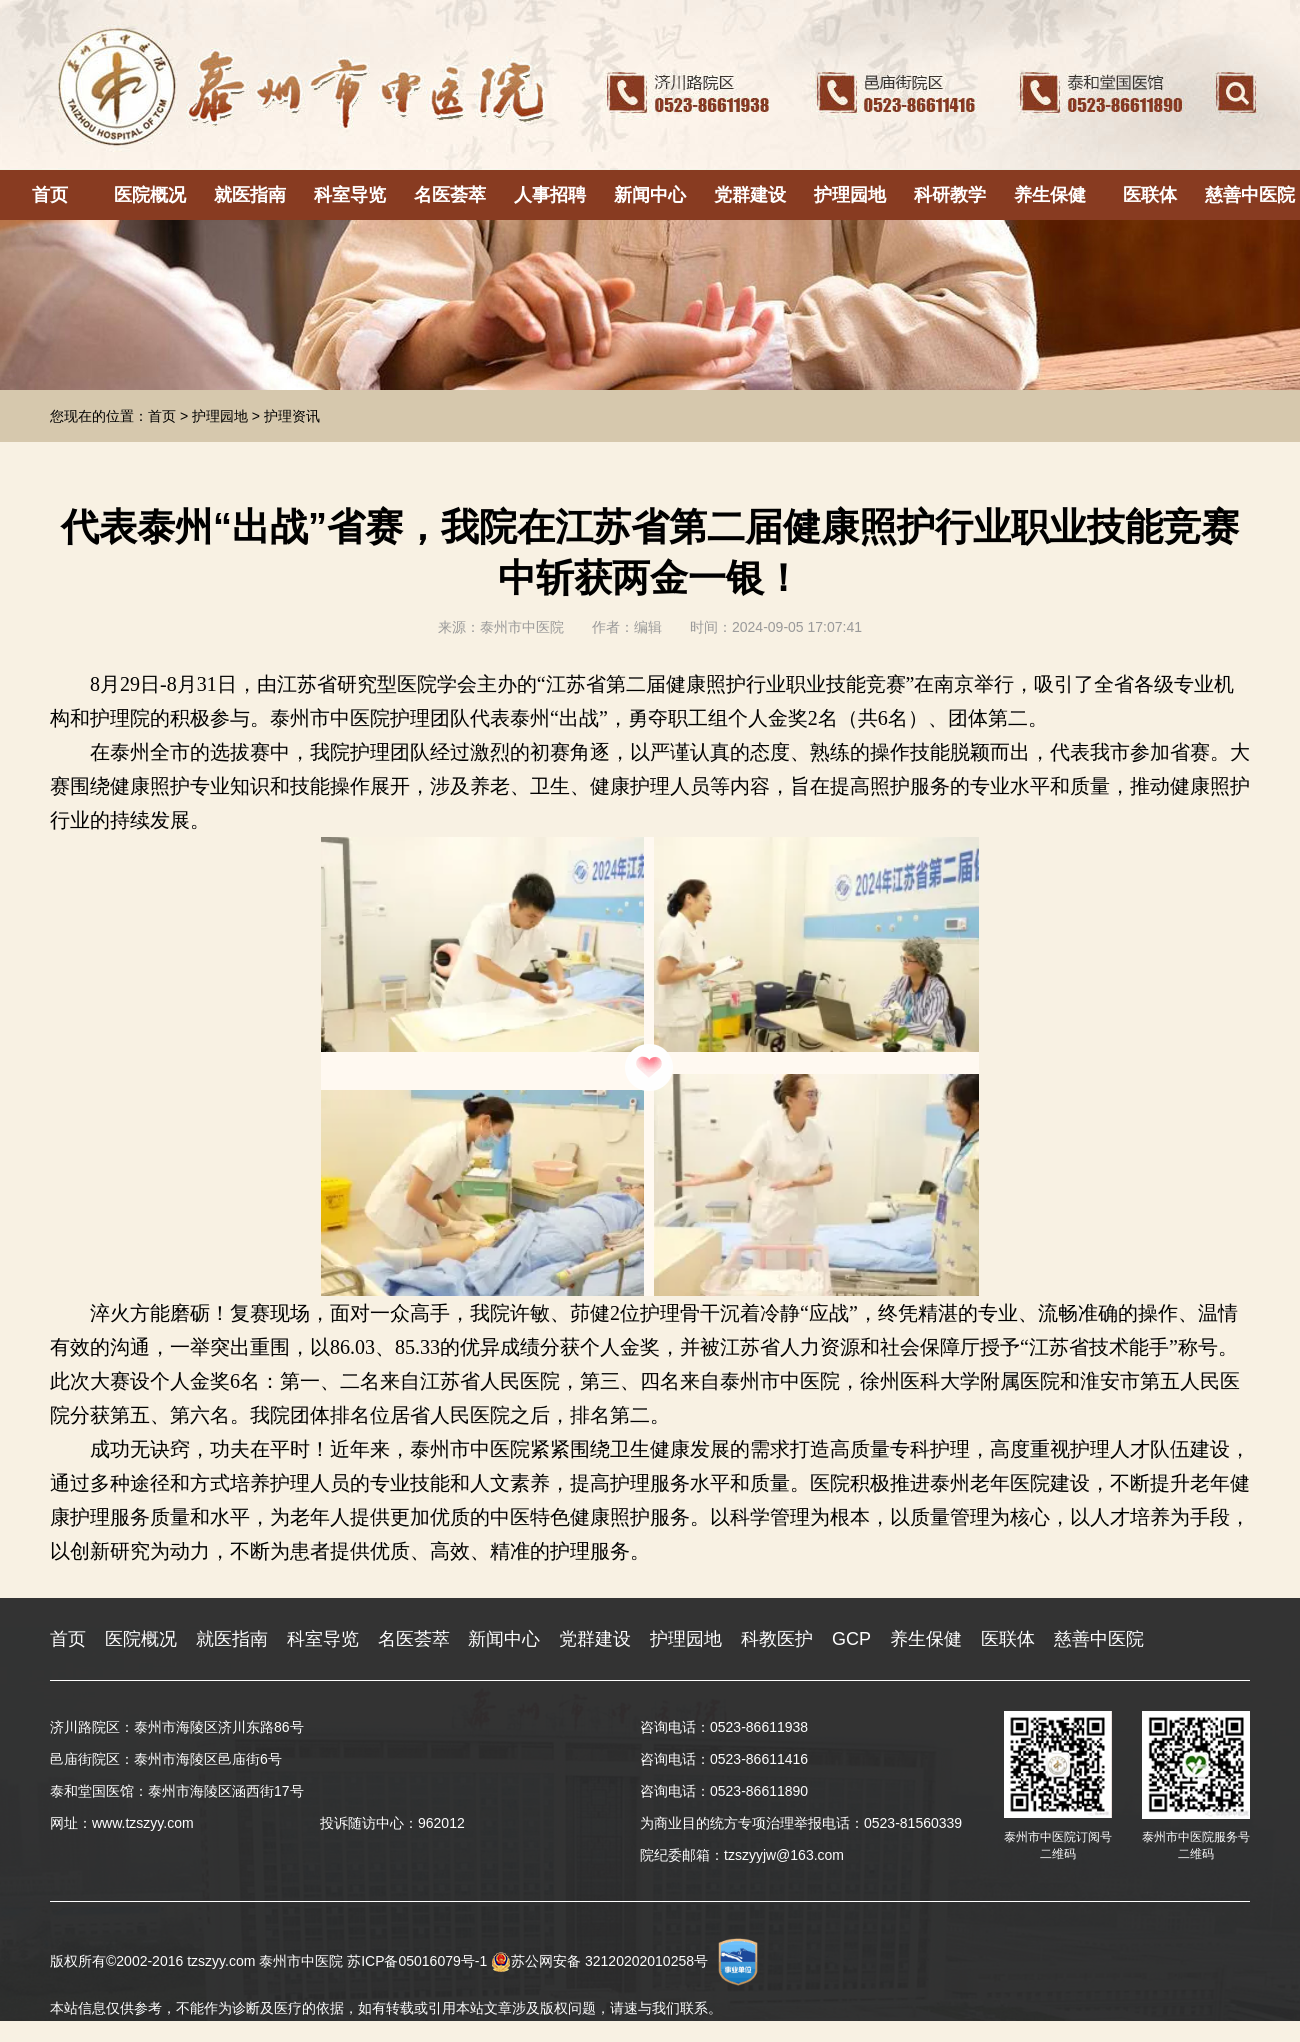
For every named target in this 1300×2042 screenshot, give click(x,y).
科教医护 (777, 1639)
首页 (50, 195)
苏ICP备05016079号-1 (417, 1961)
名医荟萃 (450, 195)
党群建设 (750, 195)
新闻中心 (650, 195)
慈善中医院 (1250, 195)
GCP (851, 1639)
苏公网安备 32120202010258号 (599, 1961)
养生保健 (1050, 195)
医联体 (1150, 195)
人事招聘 (550, 195)
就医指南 (250, 195)
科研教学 (950, 195)
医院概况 (150, 195)
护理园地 (850, 195)
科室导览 (350, 195)
